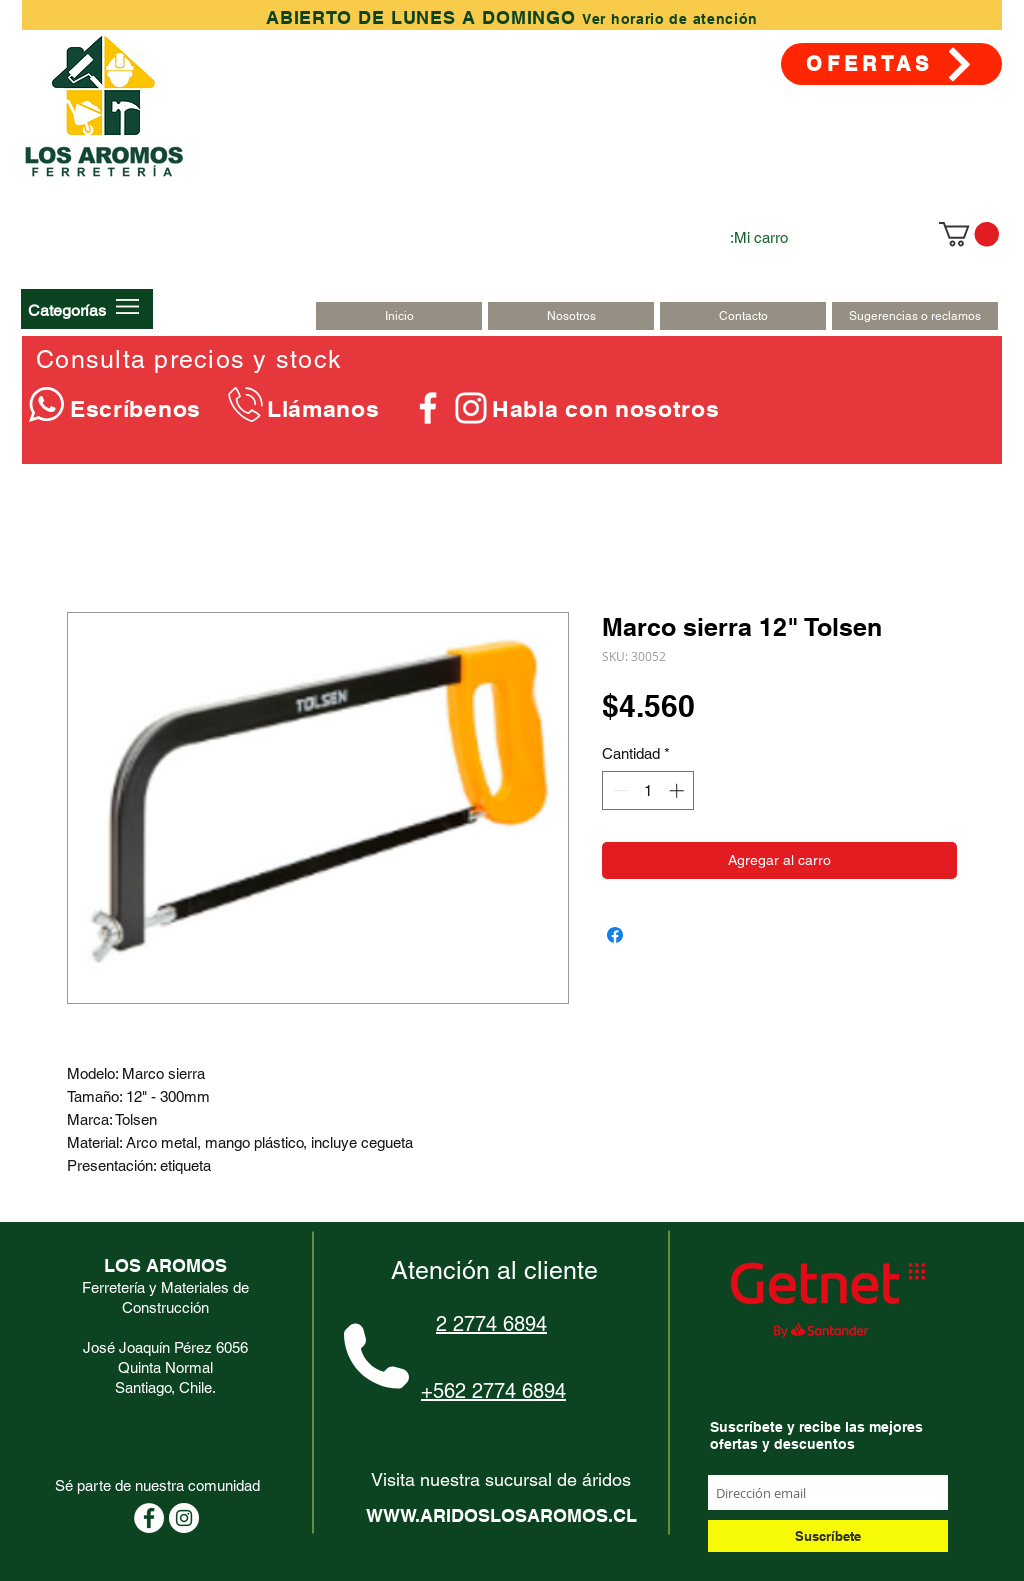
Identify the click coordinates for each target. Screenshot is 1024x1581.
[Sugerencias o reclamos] (915, 316)
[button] (67, 310)
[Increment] (678, 790)
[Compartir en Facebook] (615, 935)
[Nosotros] (571, 316)
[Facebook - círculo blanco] (149, 1518)
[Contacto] (743, 316)
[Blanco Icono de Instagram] (471, 408)
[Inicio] (399, 316)
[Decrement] (618, 790)
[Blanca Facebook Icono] (428, 408)
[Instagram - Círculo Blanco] (184, 1518)
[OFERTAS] (891, 64)
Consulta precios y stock (189, 359)
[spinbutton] (648, 790)
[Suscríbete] (828, 1536)
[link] (969, 234)
